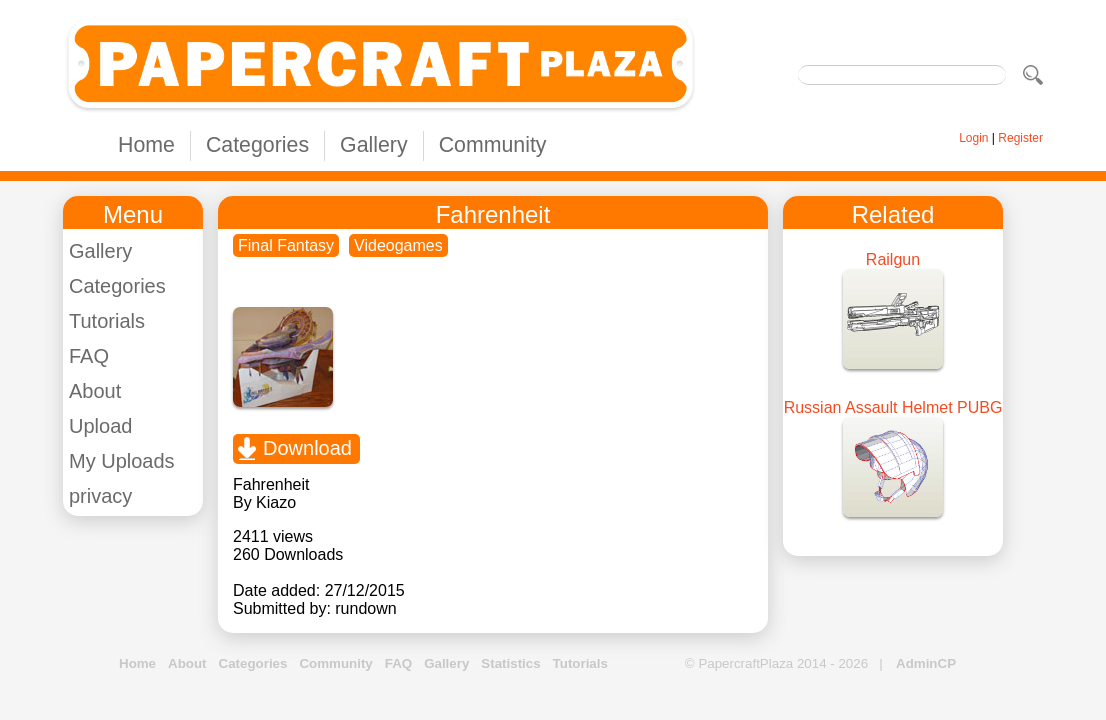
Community (493, 145)
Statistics (510, 663)
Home (146, 145)
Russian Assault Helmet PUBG (893, 407)
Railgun (893, 259)
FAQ (89, 356)
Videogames (398, 245)
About (95, 391)
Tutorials (107, 321)
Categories (257, 145)
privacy (100, 496)
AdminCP (926, 663)
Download (307, 448)
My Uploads (122, 461)
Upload (100, 426)
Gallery (374, 145)
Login (973, 138)
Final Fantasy (286, 245)
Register (1020, 138)
